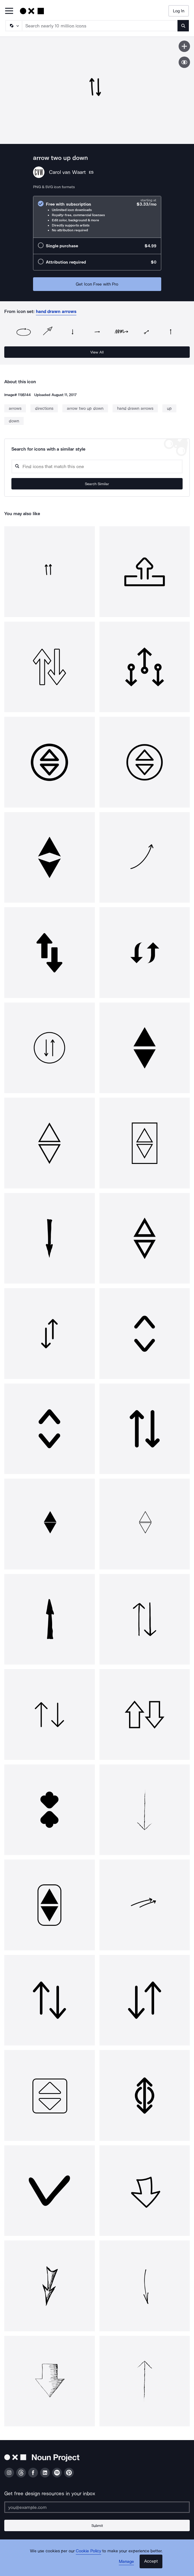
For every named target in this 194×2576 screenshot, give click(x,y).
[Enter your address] (97, 2507)
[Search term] (100, 25)
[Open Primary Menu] (9, 11)
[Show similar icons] (184, 62)
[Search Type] (13, 25)
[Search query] (97, 466)
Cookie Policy (88, 2550)
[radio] (97, 217)
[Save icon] (184, 46)
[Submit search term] (183, 25)
